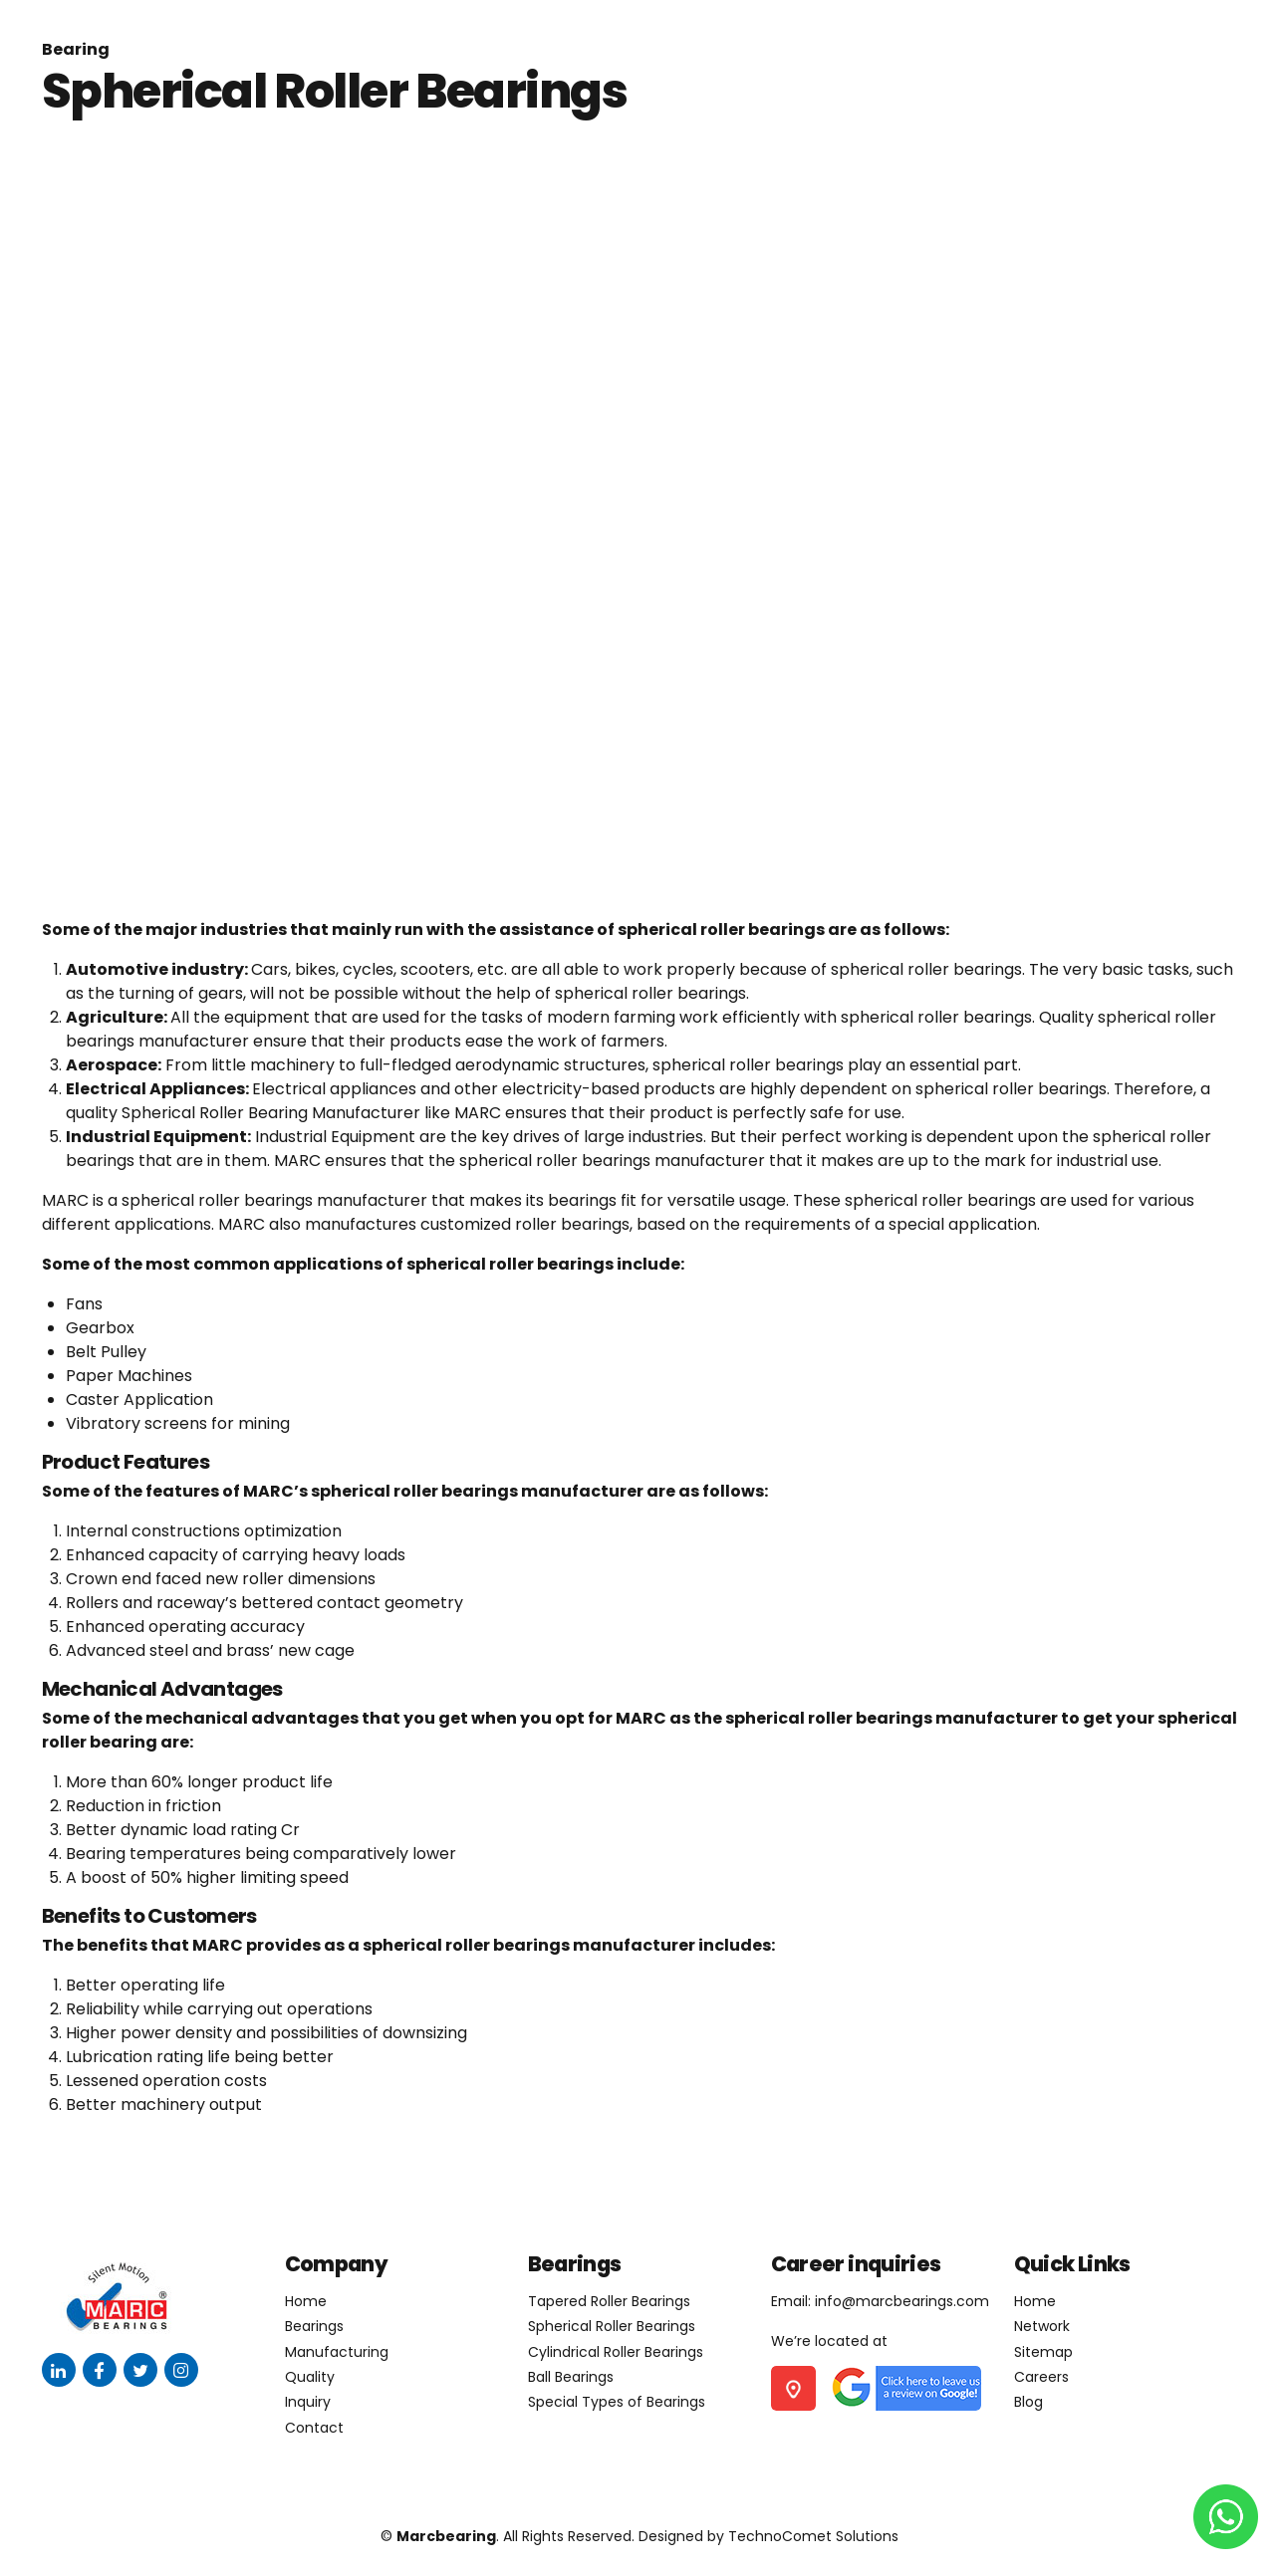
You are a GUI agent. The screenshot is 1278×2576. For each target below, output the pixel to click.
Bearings (314, 2326)
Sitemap (1043, 2352)
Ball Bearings (571, 2377)
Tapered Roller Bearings (609, 2301)
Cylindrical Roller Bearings (615, 2352)
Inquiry (308, 2402)
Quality (310, 2377)
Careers (1041, 2377)
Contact (314, 2428)
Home (306, 2301)
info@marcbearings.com (902, 2301)
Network (1042, 2326)
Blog (1028, 2402)
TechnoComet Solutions (813, 2536)
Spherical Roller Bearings (611, 2326)
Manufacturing (336, 2352)
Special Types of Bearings (616, 2402)
